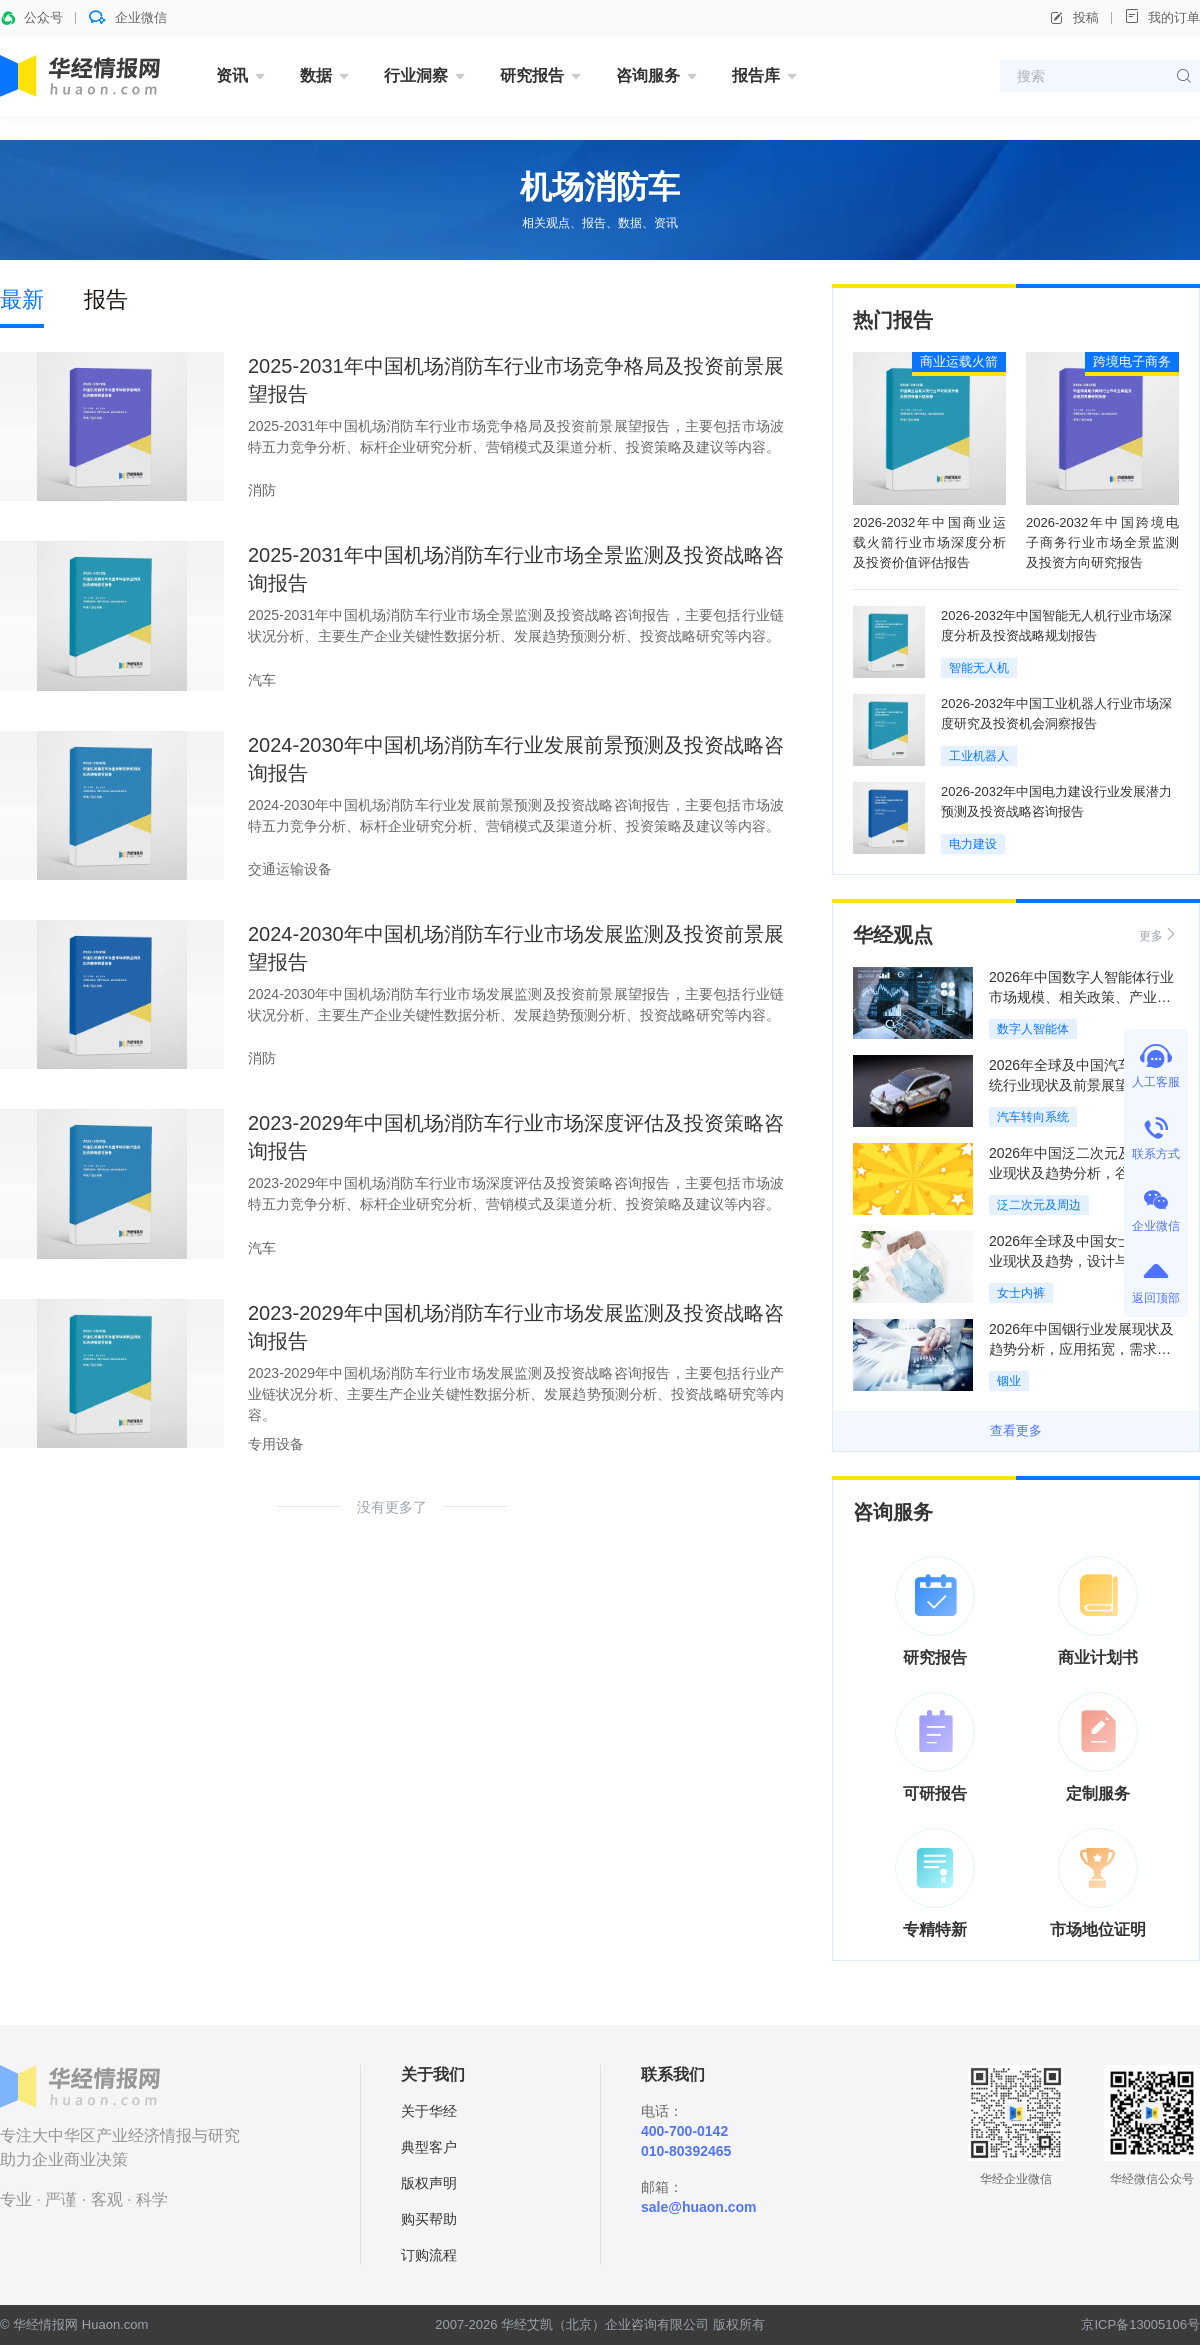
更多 (1159, 934)
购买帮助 (429, 2219)
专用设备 (276, 1444)
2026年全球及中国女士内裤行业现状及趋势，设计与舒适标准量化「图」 (1081, 1261)
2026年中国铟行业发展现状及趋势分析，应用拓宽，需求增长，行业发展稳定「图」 (1081, 1349)
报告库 (756, 75)
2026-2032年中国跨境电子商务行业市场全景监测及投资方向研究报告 (1102, 542)
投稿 (1074, 18)
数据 (316, 75)
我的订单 (1162, 16)
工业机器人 (979, 756)
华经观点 (893, 935)
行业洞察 (416, 75)
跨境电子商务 (1132, 361)
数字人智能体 (1033, 1029)
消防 (262, 490)
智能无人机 (979, 668)
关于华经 (429, 2111)
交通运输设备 (290, 869)
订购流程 (429, 2255)
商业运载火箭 (959, 361)
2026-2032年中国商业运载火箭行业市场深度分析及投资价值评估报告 (929, 542)
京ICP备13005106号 (1140, 2324)
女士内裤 (1021, 1293)
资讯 (232, 75)
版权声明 (429, 2183)
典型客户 (429, 2147)
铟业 (1009, 1381)
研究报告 (532, 75)
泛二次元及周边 (1039, 1205)
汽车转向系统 (1033, 1117)
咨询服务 (648, 75)
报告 (106, 299)
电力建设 (973, 844)
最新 (22, 299)
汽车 (262, 680)
